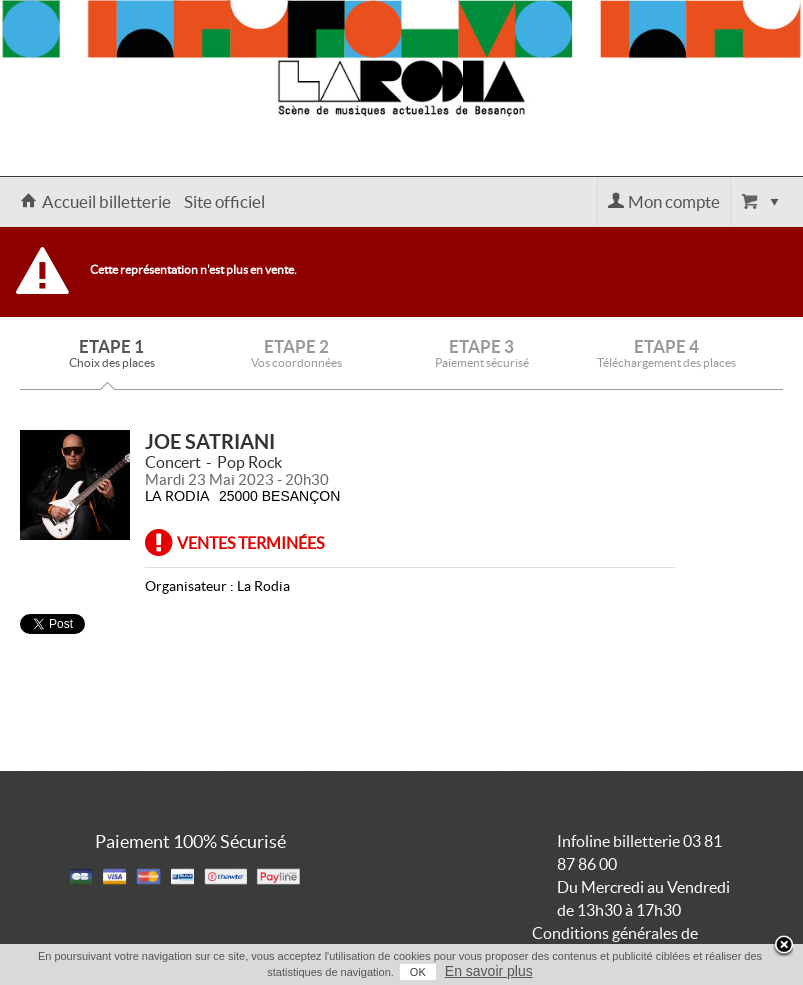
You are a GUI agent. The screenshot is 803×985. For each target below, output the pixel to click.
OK (418, 972)
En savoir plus (489, 971)
